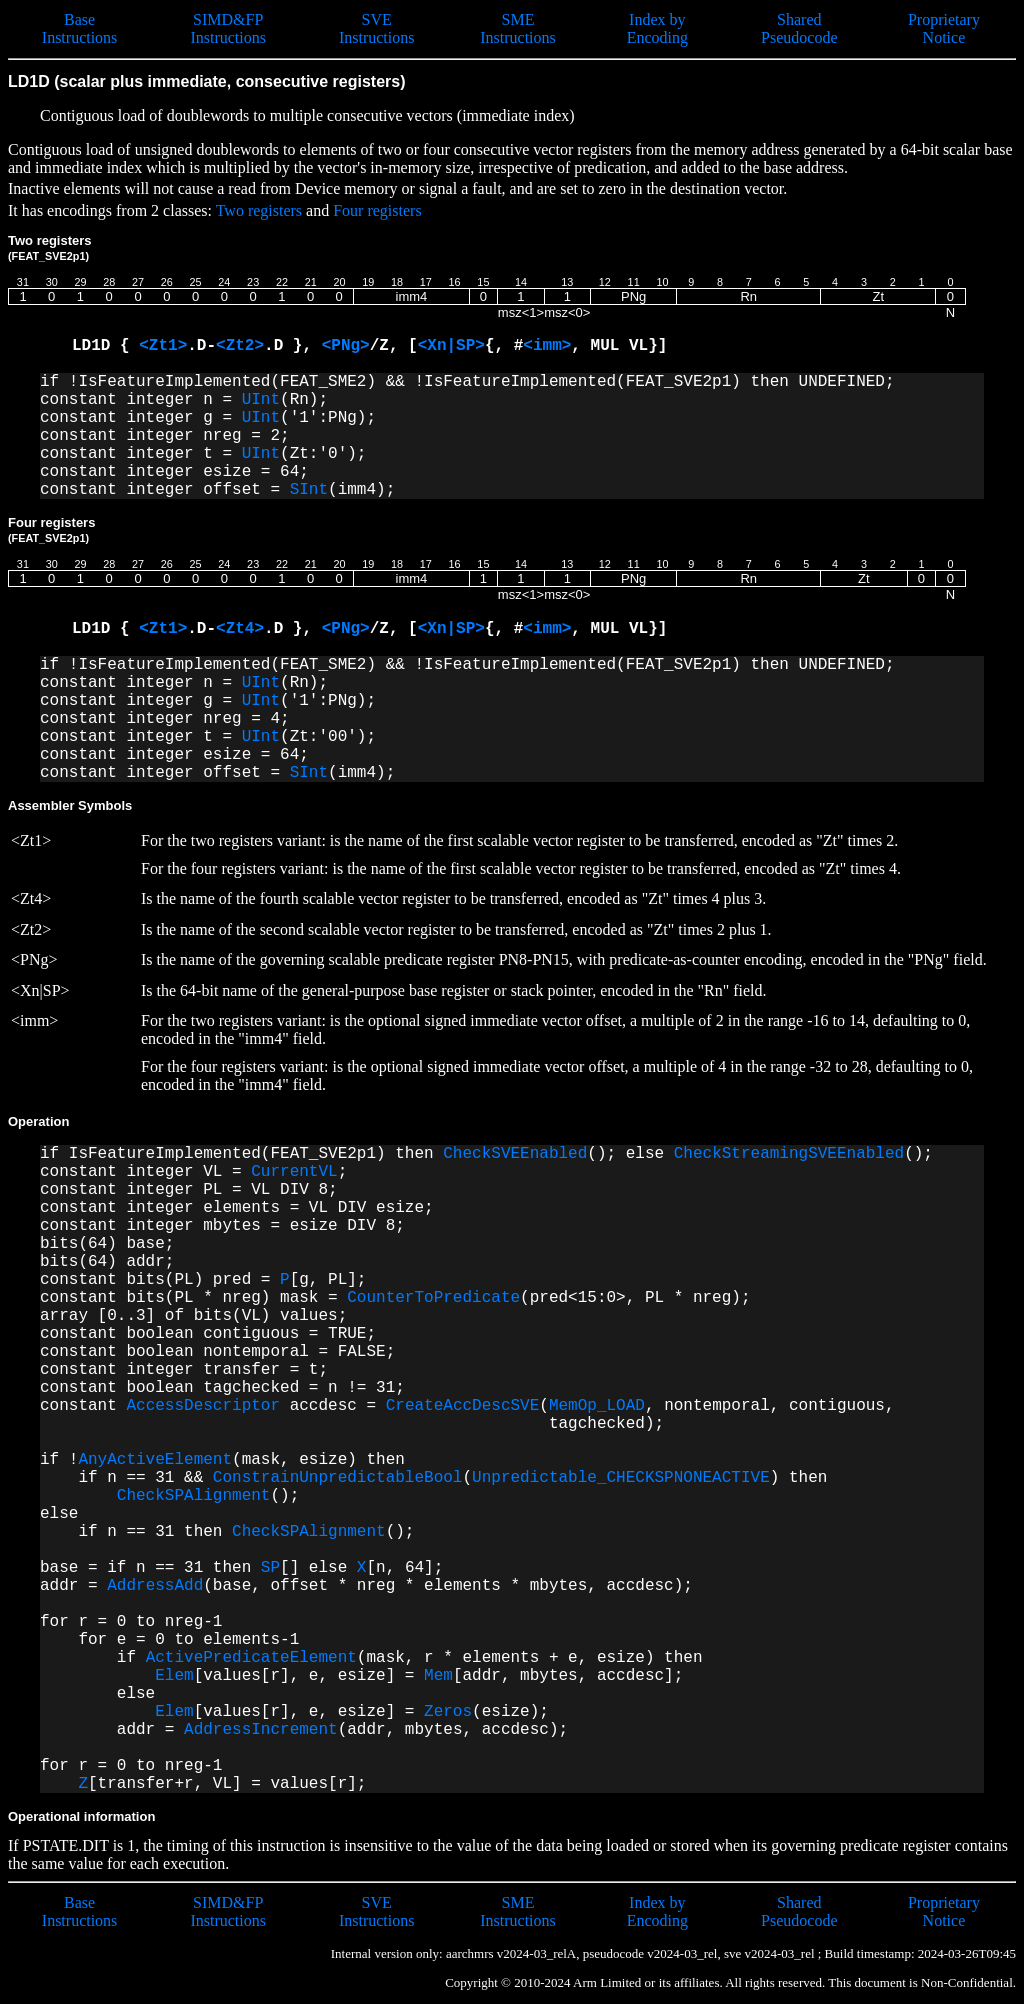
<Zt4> (240, 629)
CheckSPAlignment (194, 1496)
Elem (174, 1676)
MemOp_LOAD (597, 1406)
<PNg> (346, 346)
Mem (438, 1676)
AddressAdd (155, 1586)
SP (270, 1568)
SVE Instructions (377, 28)
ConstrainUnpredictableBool (338, 1478)
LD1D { (105, 346)
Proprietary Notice (944, 28)
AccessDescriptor (203, 1406)
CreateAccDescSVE (463, 1406)
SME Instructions (518, 28)
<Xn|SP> (451, 346)
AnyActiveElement (155, 1460)
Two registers (259, 210)
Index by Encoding (657, 28)
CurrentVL (294, 1172)
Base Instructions (80, 28)
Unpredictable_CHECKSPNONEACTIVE (621, 1478)
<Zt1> (163, 346)
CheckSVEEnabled (515, 1154)
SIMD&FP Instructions (228, 28)
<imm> (547, 346)
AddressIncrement (261, 1730)
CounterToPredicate (433, 1298)
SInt (309, 490)
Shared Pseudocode (799, 28)
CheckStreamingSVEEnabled (789, 1154)
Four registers (377, 210)
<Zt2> (240, 346)
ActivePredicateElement (251, 1658)
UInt (261, 400)
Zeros (448, 1712)
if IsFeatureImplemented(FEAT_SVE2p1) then (241, 1154)
